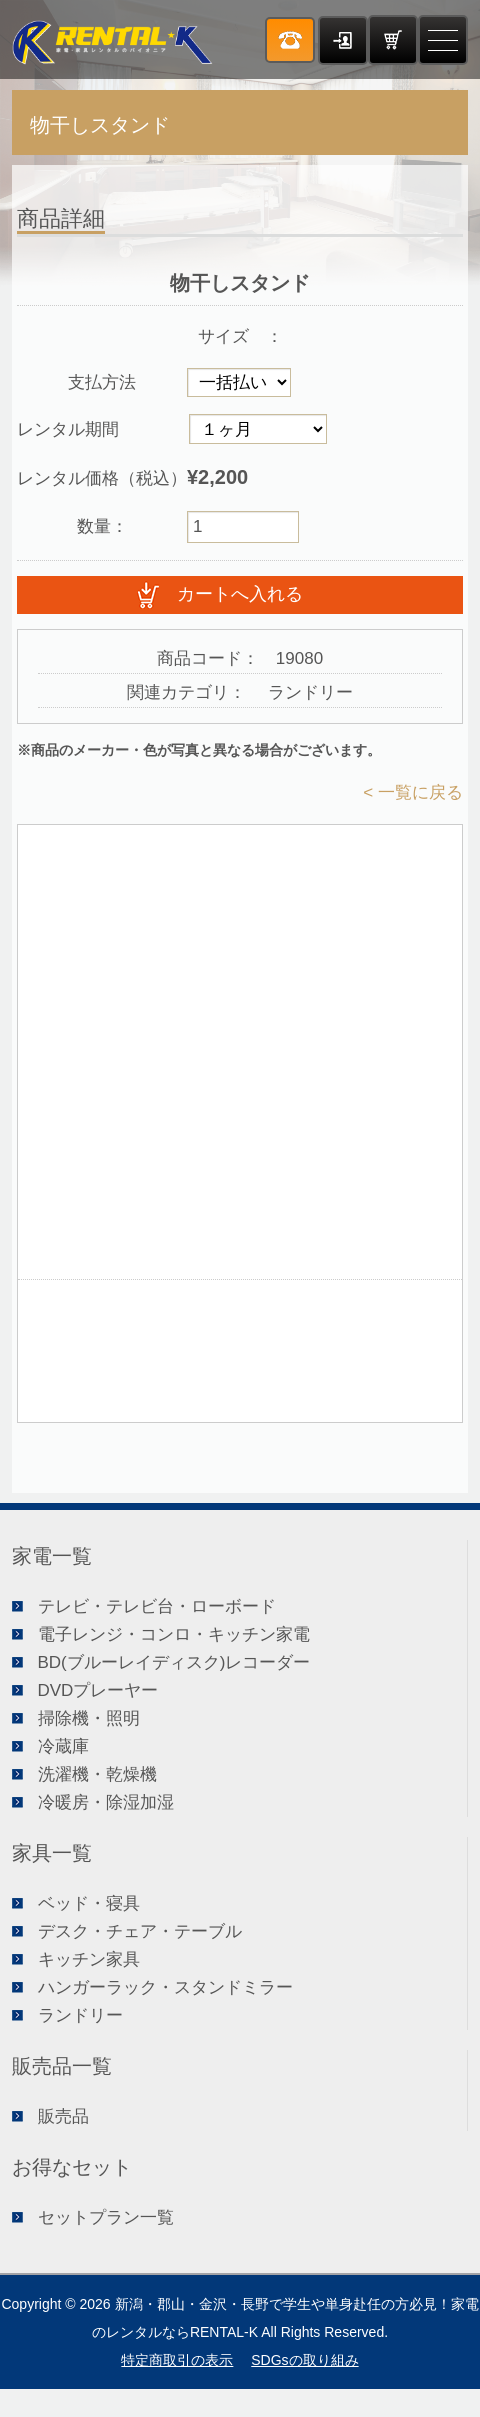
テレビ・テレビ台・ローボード (157, 1606)
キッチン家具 (89, 1959)
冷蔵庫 (63, 1746)
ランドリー (80, 2015)
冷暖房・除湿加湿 (106, 1802)
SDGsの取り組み (304, 2360)
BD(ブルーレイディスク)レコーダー (174, 1662)
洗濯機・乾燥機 (97, 1774)
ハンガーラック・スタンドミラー (165, 1987)
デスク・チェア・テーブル (140, 1931)
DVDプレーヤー (98, 1690)
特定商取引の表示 (177, 2360)
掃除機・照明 (89, 1718)
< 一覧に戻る (413, 792)
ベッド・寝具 (89, 1903)
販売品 (63, 2116)
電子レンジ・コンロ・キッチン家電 (174, 1634)
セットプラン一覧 (106, 2217)
